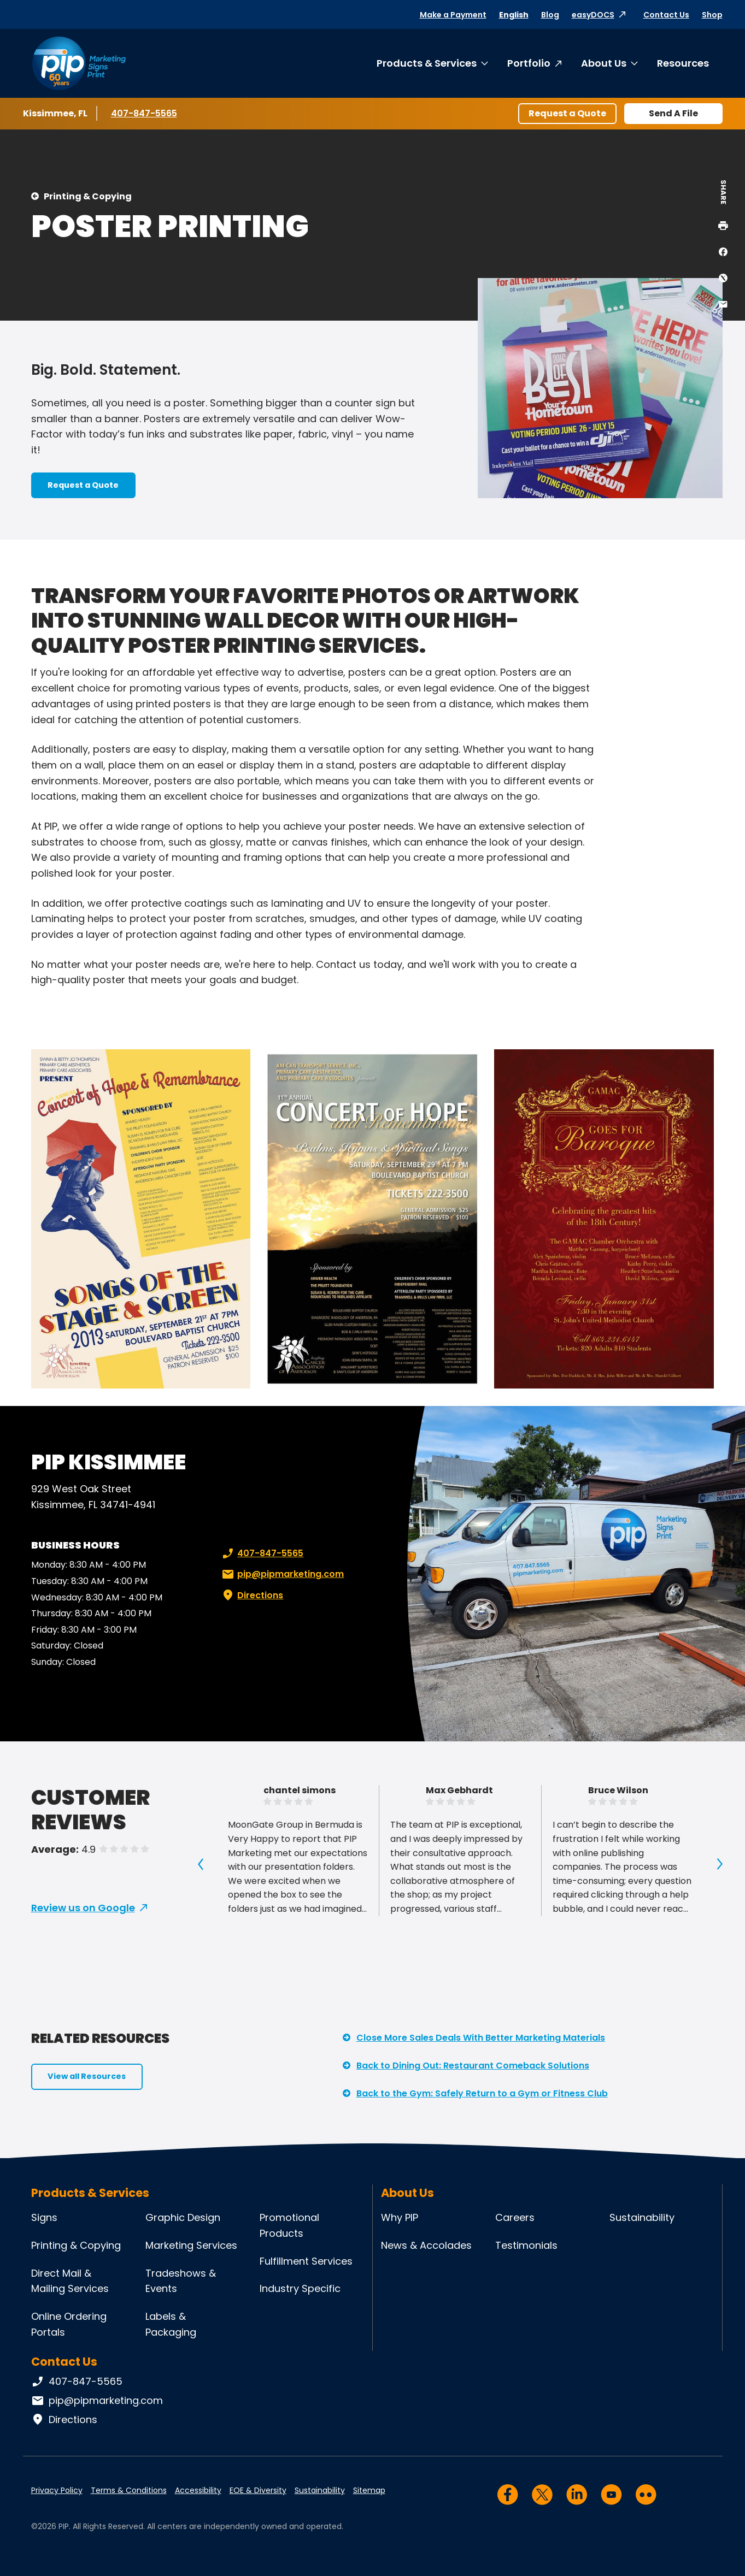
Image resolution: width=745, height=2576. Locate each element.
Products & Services (427, 63)
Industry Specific (300, 2288)
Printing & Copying (88, 196)
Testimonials (526, 2245)
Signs (44, 2217)
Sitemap (369, 2490)
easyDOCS (593, 14)
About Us (603, 63)
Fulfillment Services (306, 2261)
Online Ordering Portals (69, 2324)
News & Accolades (426, 2245)
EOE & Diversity (258, 2490)
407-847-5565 (144, 113)
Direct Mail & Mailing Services (70, 2281)
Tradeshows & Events (180, 2281)
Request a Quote (567, 113)
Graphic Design (182, 2217)
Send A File (673, 113)
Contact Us (666, 14)
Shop (712, 14)
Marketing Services (191, 2245)
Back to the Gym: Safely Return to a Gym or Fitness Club (482, 2093)
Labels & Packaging (170, 2324)
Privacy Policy (57, 2490)
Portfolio (528, 63)
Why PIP (399, 2217)
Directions (251, 1595)
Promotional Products (289, 2225)
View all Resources (87, 2076)
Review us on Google (83, 1908)
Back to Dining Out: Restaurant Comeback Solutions (472, 2065)
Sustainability (641, 2217)
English (514, 14)
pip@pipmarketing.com (282, 1574)
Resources (683, 63)
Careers (515, 2217)
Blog (550, 14)
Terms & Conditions (129, 2490)
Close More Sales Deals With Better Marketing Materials (480, 2037)
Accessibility (198, 2490)
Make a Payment (453, 14)
